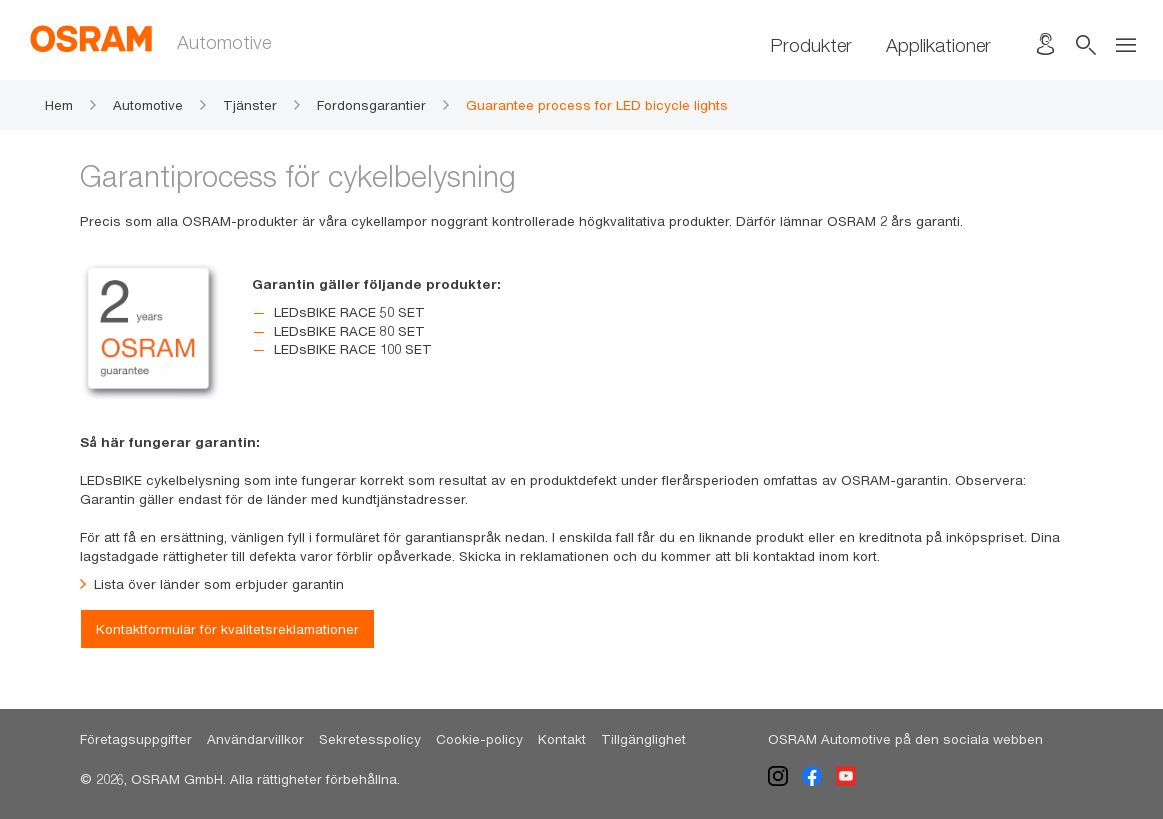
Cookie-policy (479, 739)
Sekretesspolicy (370, 739)
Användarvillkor (255, 739)
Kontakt (562, 739)
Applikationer (938, 45)
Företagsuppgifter (136, 739)
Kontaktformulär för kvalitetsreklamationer (227, 629)
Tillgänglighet (643, 739)
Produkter (811, 45)
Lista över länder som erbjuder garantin (212, 584)
